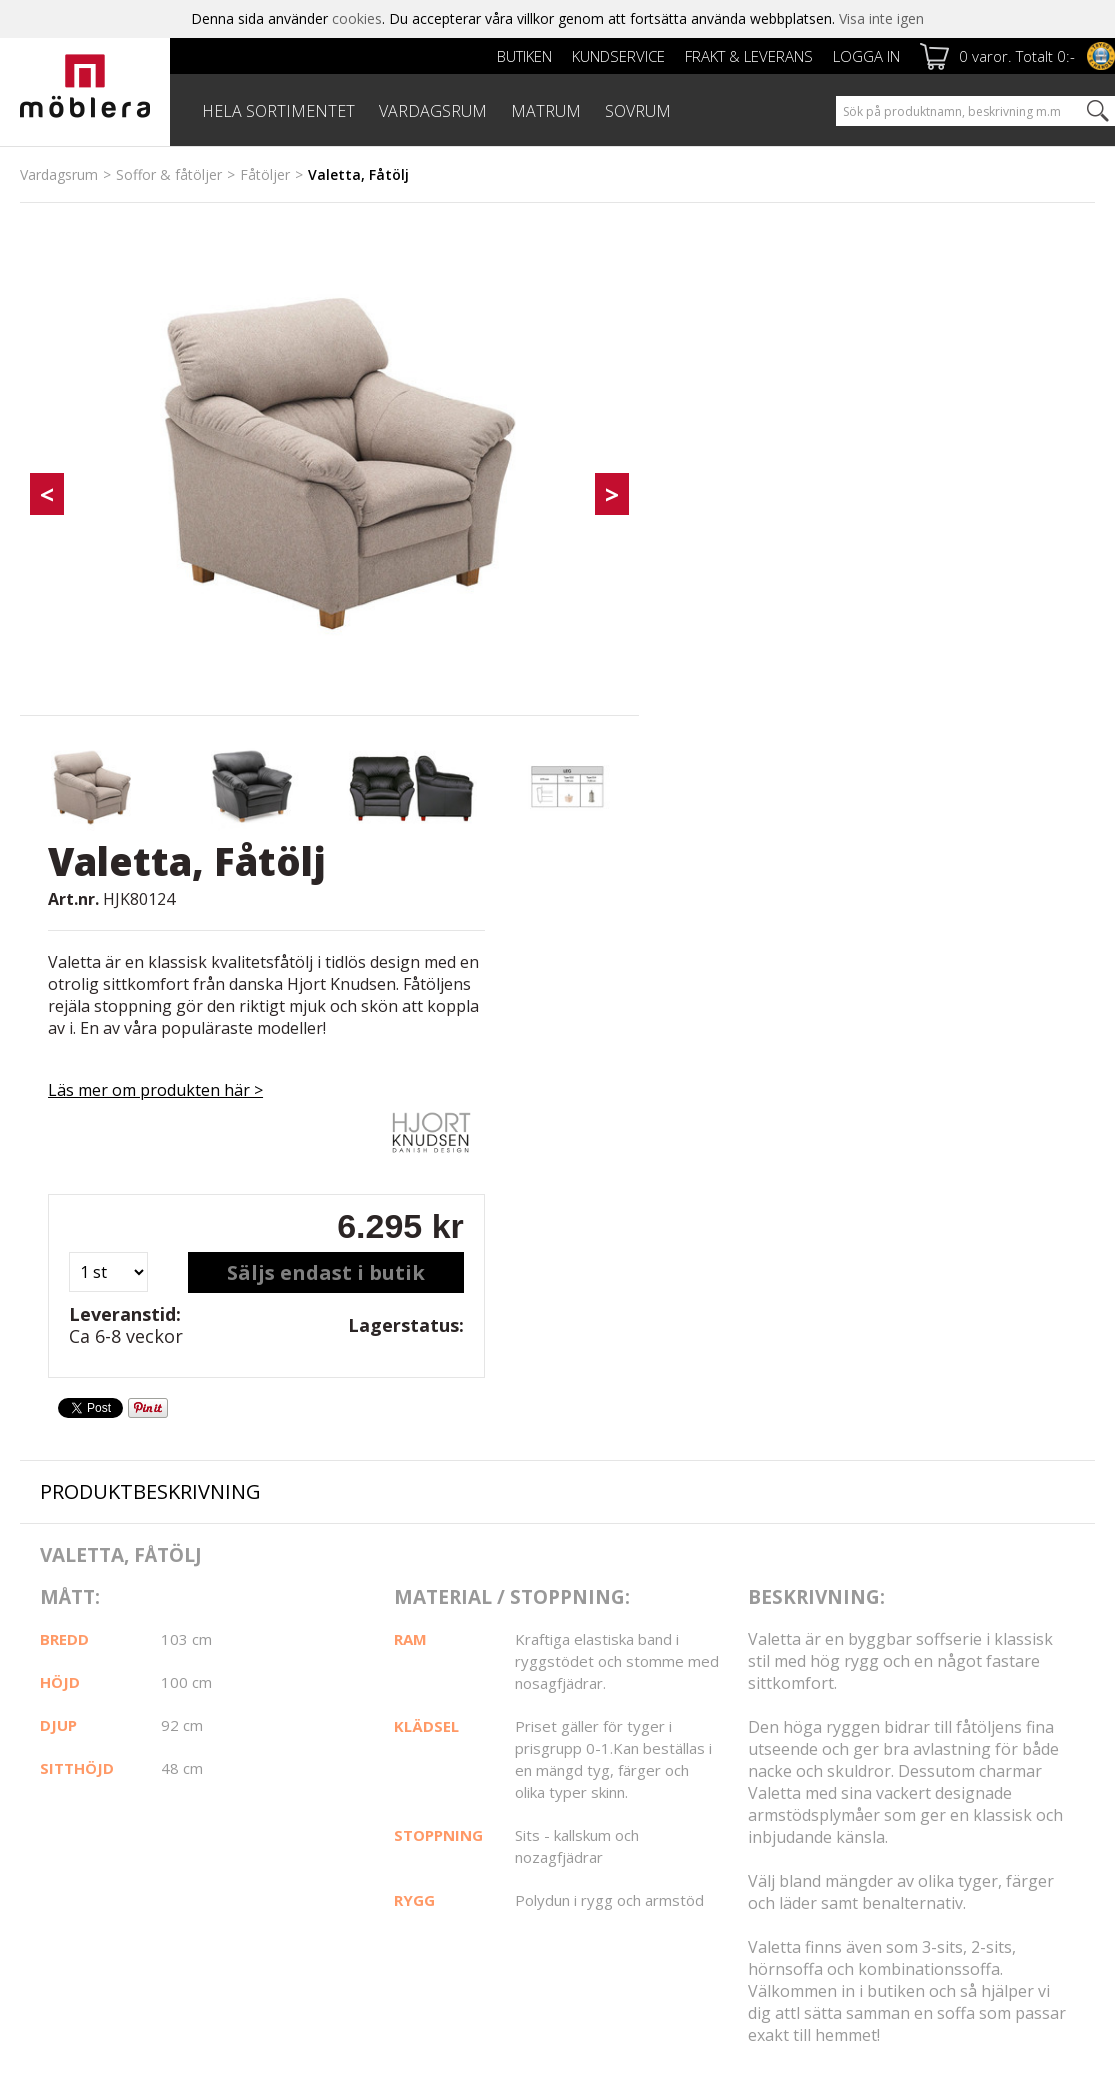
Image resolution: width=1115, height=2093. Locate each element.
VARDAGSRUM (433, 111)
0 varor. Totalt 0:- (1017, 56)
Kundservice (618, 56)
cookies (357, 18)
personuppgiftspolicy (903, 1825)
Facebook (629, 1685)
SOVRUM (638, 111)
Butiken (524, 56)
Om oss (45, 1756)
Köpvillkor (419, 1755)
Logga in (866, 56)
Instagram (630, 1735)
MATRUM (546, 111)
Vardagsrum (59, 174)
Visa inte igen (881, 18)
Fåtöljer (265, 174)
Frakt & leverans (749, 56)
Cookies (46, 1778)
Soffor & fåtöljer (169, 174)
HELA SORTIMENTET (278, 111)
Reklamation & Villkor (457, 1777)
